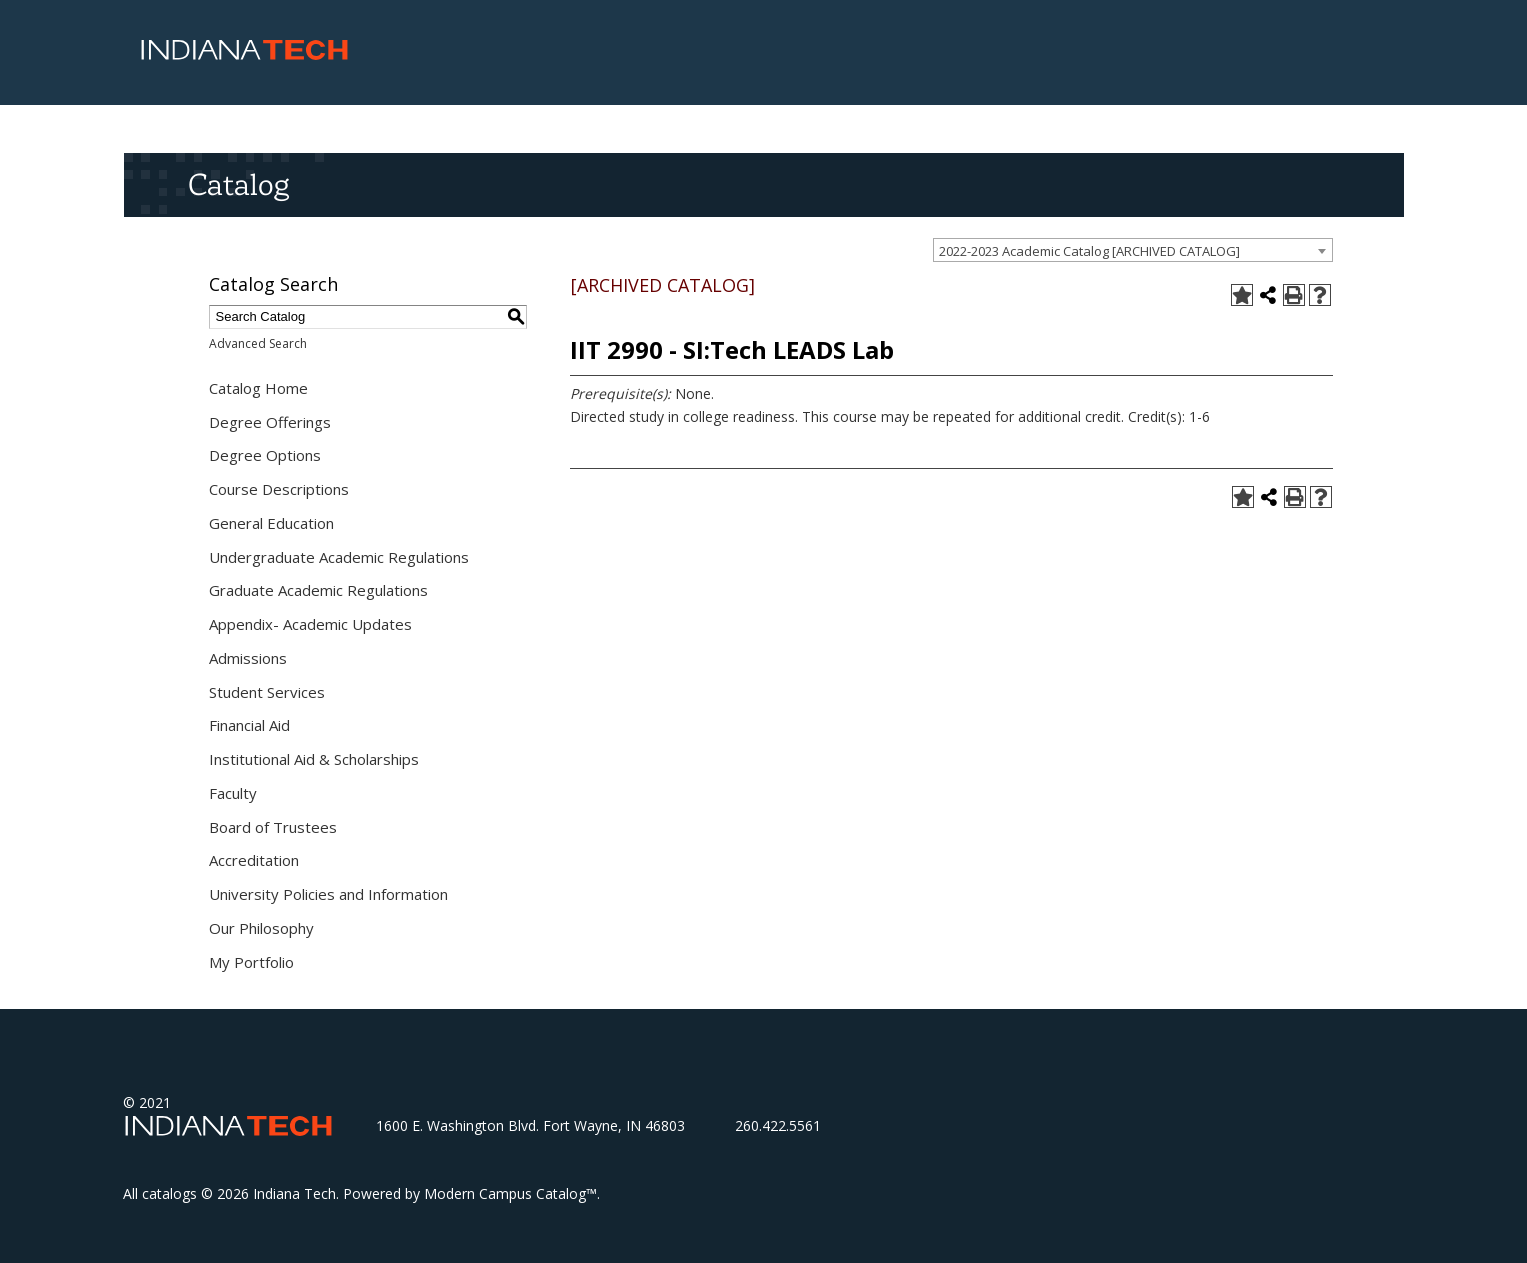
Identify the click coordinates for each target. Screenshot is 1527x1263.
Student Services (267, 692)
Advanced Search (258, 343)
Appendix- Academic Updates (310, 624)
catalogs (169, 1193)
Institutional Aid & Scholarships (314, 759)
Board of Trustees (273, 827)
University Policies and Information (328, 894)
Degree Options (265, 455)
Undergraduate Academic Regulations (339, 557)
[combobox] (1133, 250)
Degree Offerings (270, 422)
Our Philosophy (261, 928)
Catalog (238, 184)
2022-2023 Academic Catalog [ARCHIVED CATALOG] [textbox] (1089, 251)
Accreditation (254, 860)
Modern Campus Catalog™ (510, 1193)
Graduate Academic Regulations (318, 590)
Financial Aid (249, 725)
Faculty (233, 793)
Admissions (248, 658)
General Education (271, 523)
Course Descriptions (279, 489)
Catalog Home (258, 388)
